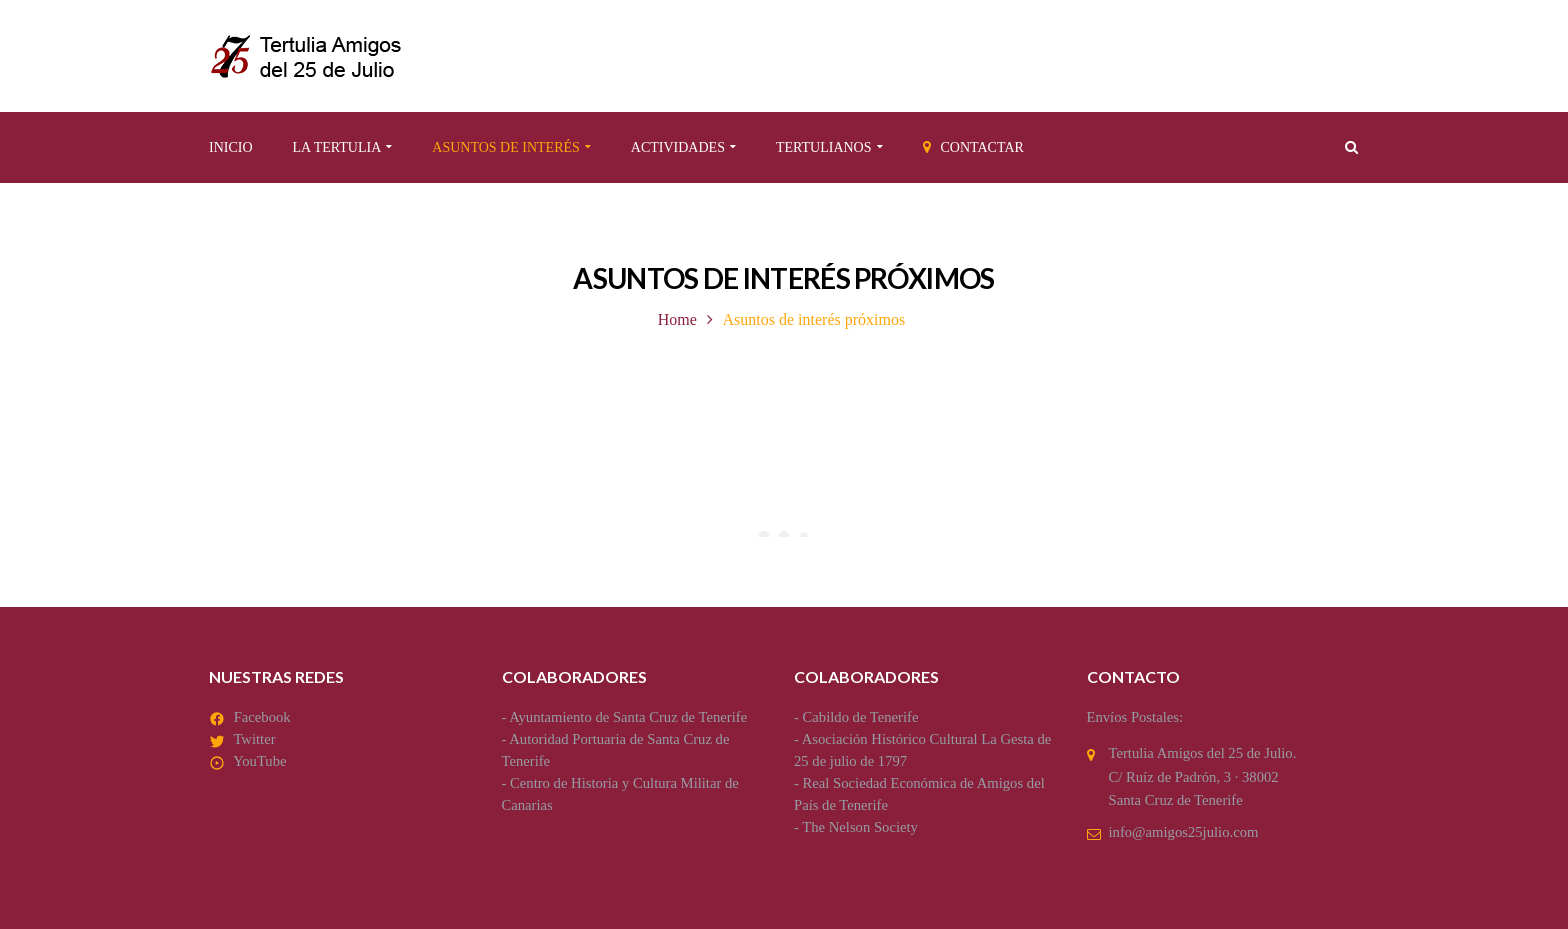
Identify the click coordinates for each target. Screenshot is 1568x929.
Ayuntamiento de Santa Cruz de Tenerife (628, 717)
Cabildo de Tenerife (861, 717)
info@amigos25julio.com (1184, 832)
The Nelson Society (860, 827)
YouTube (259, 761)
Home (677, 319)
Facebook (262, 717)
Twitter (254, 739)
